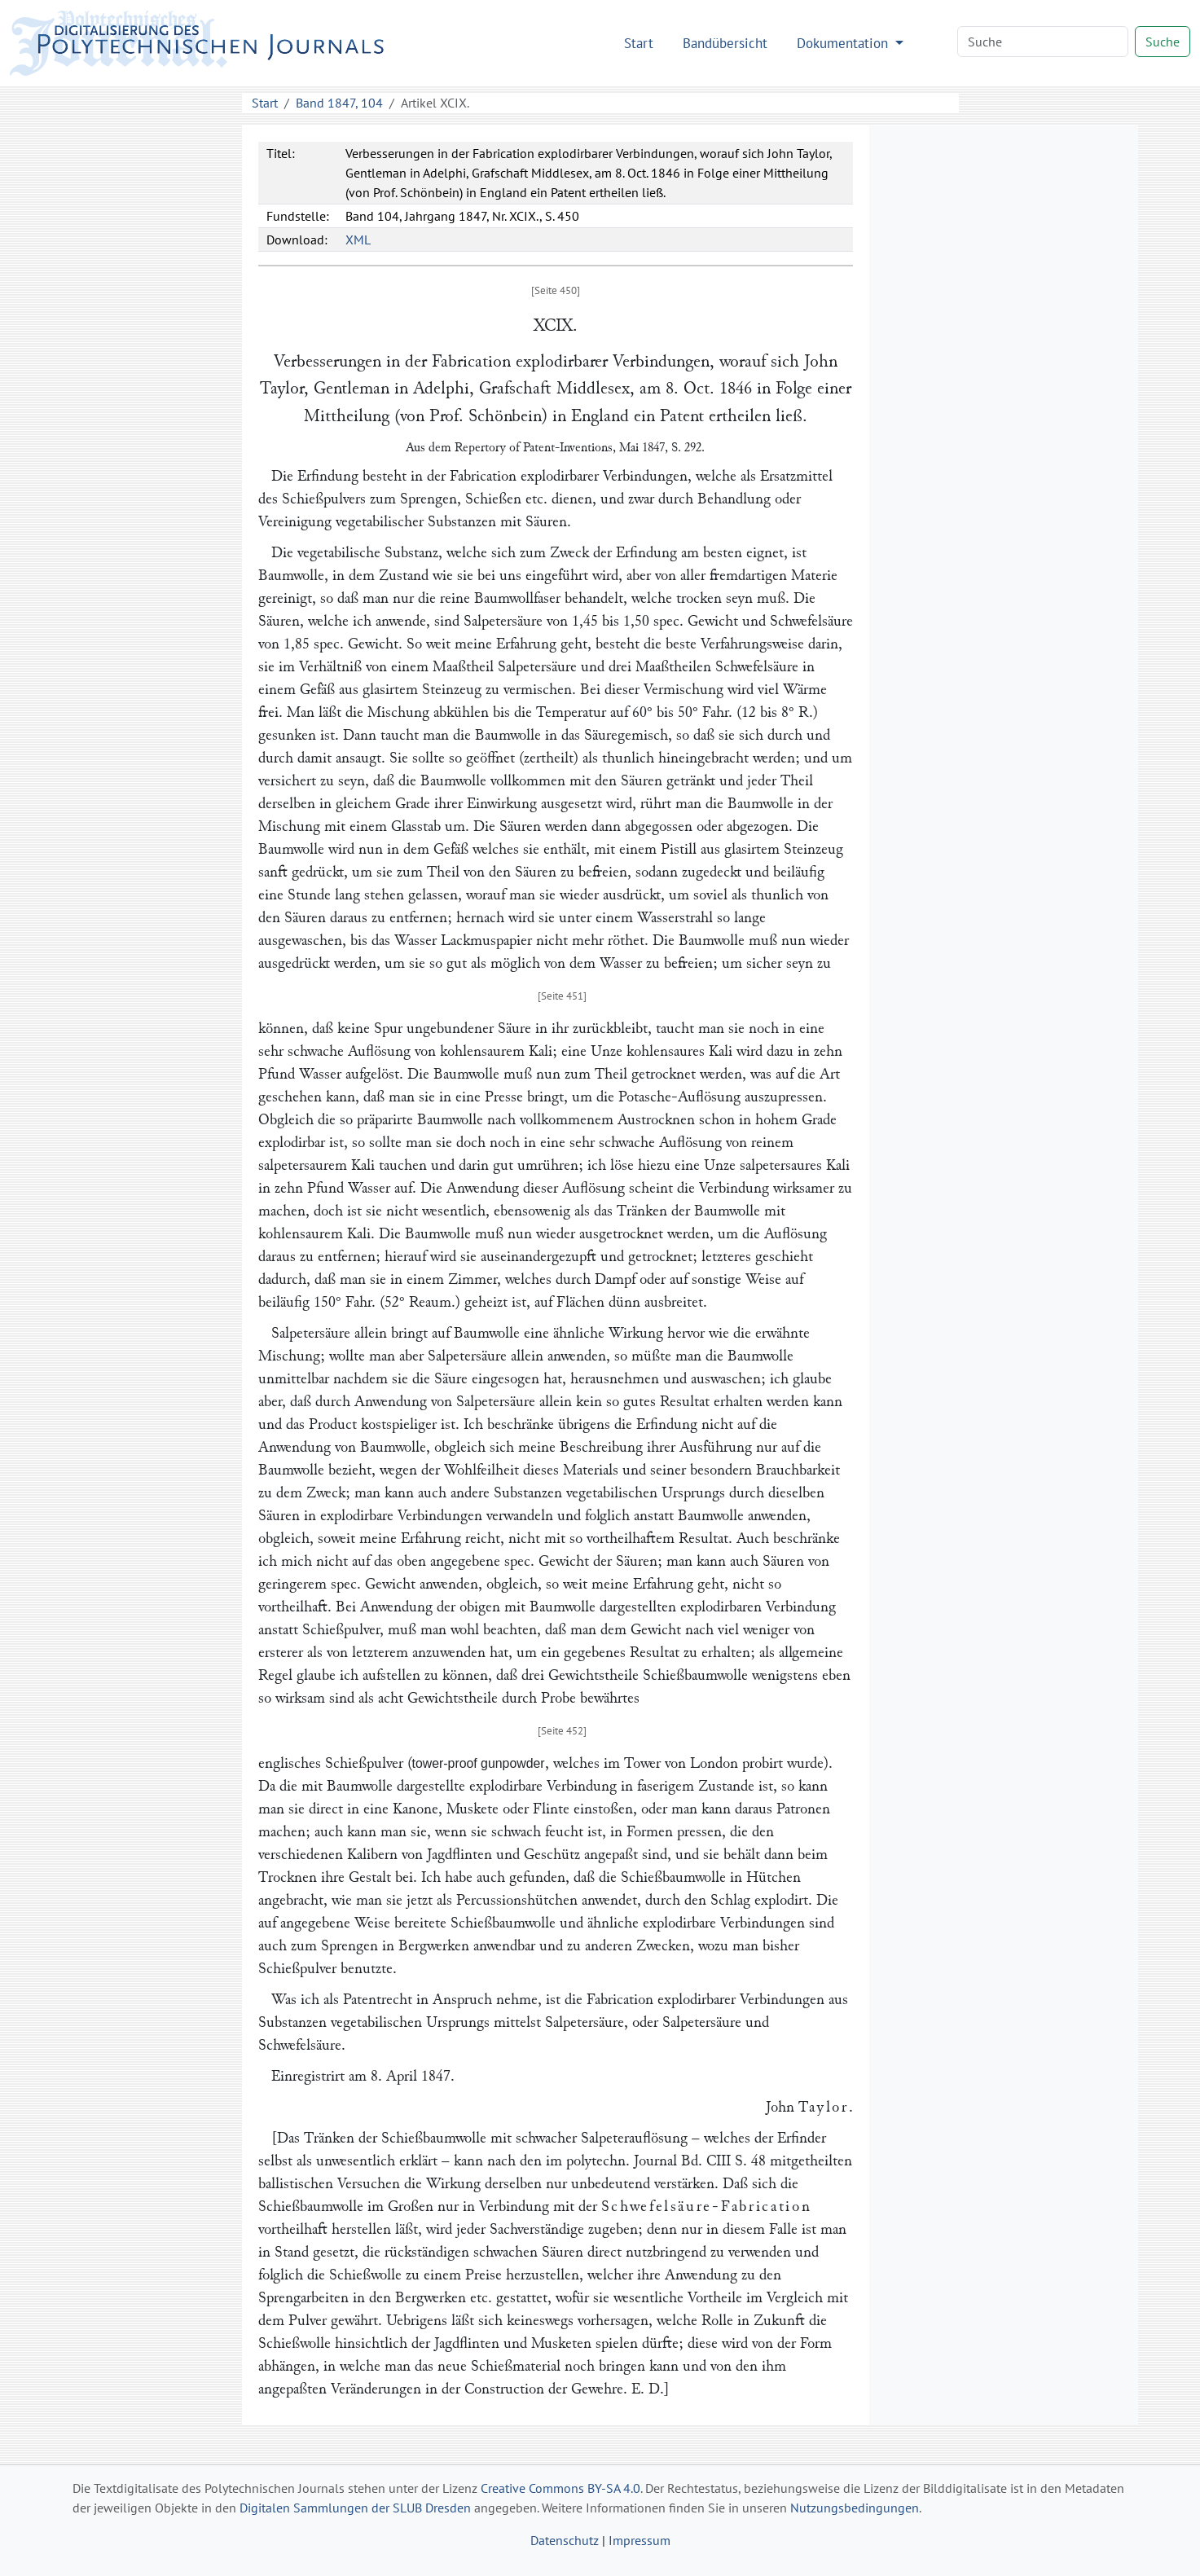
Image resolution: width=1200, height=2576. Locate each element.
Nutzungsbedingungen (854, 2507)
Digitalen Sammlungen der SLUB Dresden (355, 2507)
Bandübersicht (725, 42)
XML (358, 239)
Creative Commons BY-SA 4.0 (560, 2488)
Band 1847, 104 (339, 103)
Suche (1162, 41)
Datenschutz (564, 2540)
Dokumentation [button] (844, 42)
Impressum (639, 2540)
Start (638, 42)
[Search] (1042, 41)
